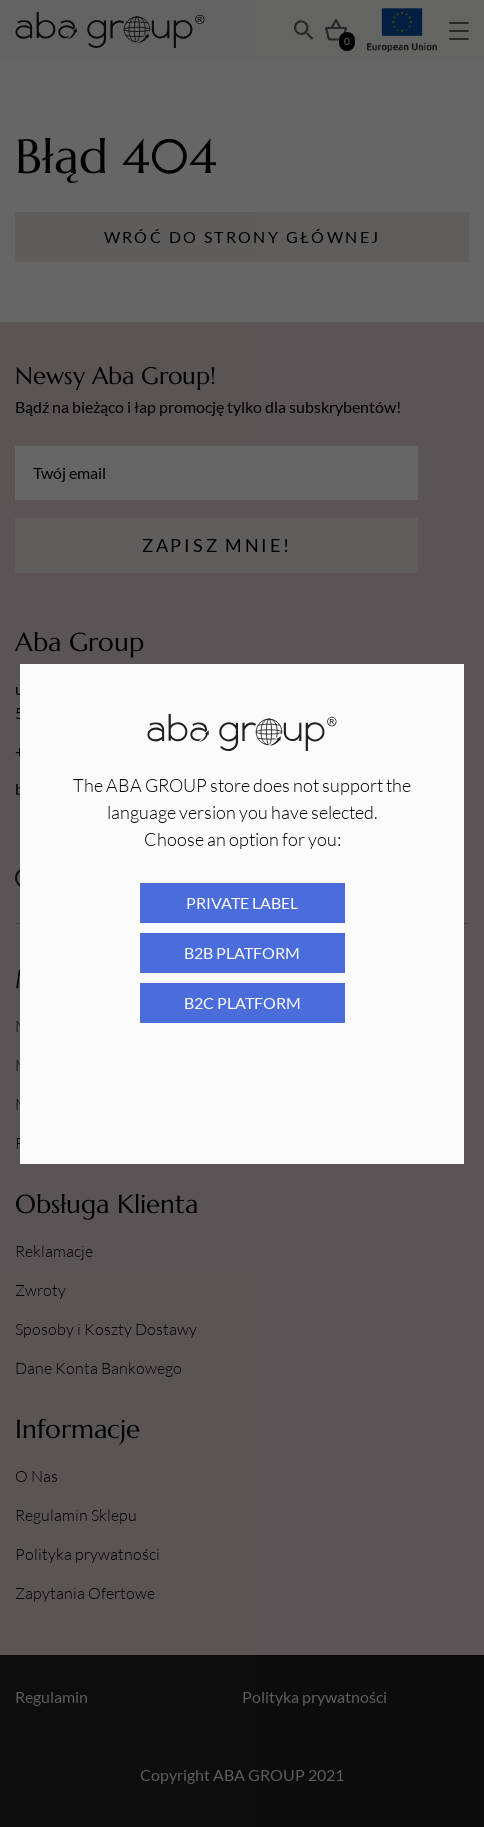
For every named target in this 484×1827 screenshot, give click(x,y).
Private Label (242, 902)
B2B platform (242, 952)
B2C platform (242, 1002)
